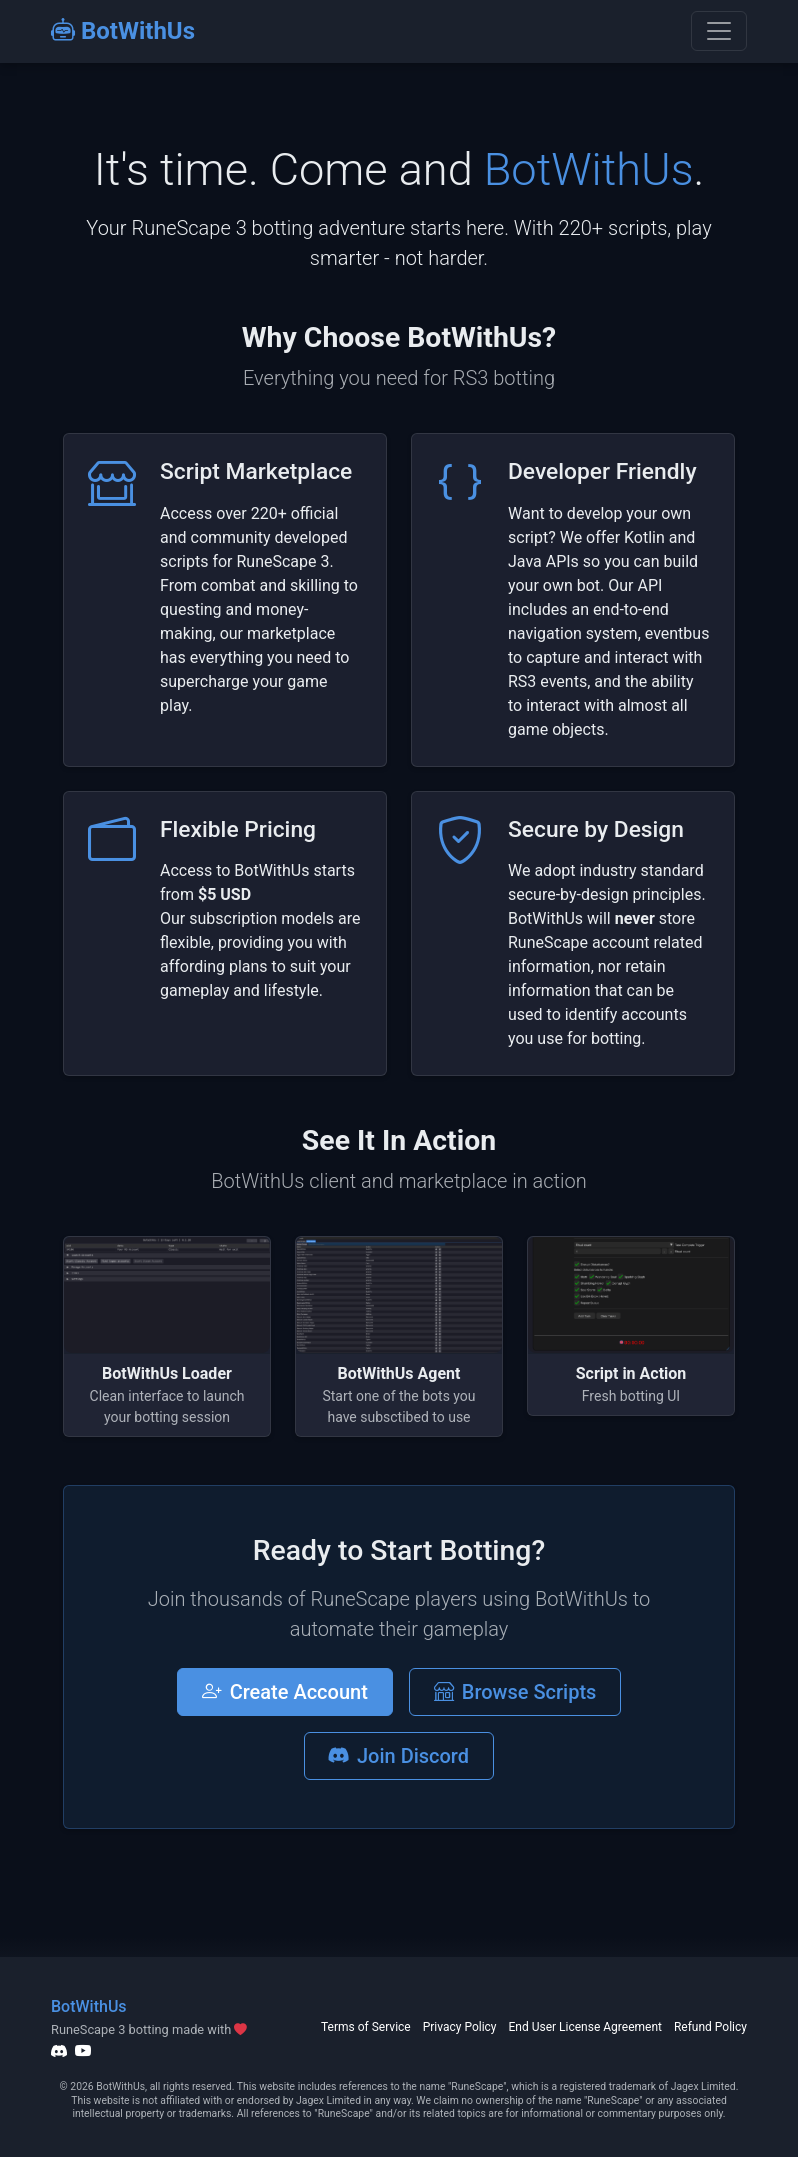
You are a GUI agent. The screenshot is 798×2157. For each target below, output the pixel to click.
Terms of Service (366, 2027)
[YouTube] (83, 2051)
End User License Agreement (585, 2027)
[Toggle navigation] (719, 31)
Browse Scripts (515, 1692)
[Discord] (59, 2051)
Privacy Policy (460, 2027)
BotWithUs (123, 31)
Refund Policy (710, 2027)
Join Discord (399, 1756)
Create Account (285, 1692)
